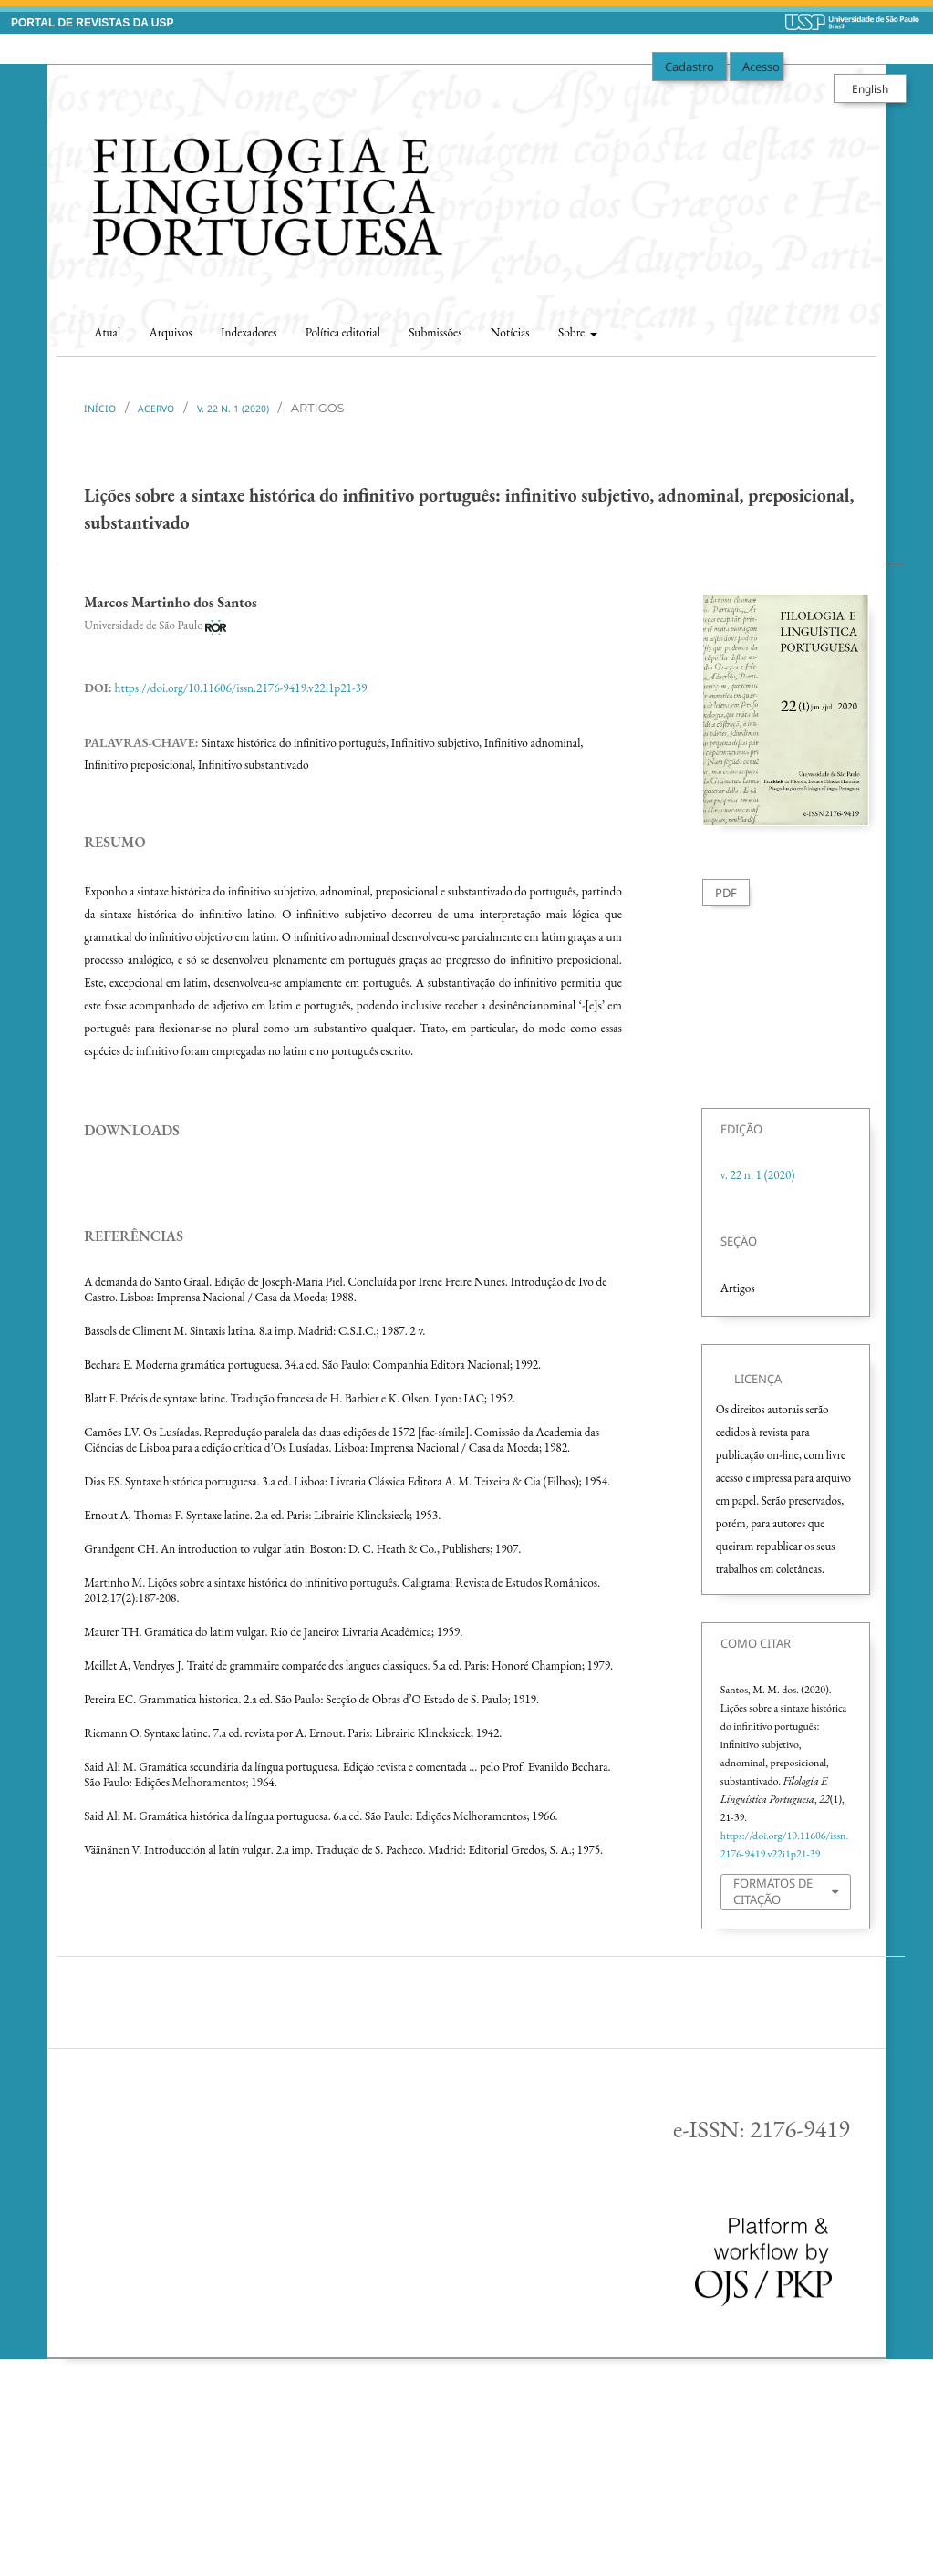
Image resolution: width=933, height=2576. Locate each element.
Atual (107, 332)
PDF (726, 893)
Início (100, 408)
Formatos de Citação (773, 1891)
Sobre (572, 332)
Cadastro (689, 66)
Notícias (510, 332)
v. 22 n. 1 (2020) (233, 408)
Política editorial (343, 332)
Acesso (761, 66)
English (870, 88)
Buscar (842, 327)
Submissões (435, 332)
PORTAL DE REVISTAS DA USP (92, 22)
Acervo (156, 408)
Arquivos (170, 332)
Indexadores (248, 332)
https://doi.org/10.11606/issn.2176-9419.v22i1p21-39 (241, 688)
